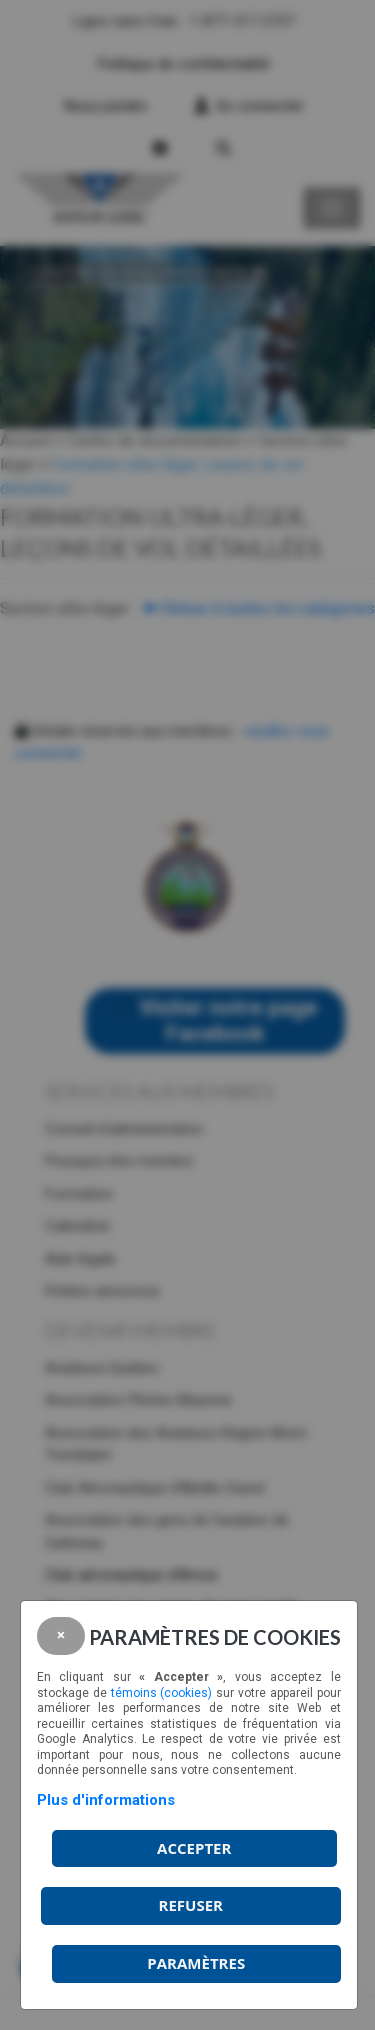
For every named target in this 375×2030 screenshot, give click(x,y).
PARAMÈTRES (196, 1963)
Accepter (194, 1848)
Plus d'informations (106, 1800)
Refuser (191, 1905)
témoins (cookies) (162, 1693)
